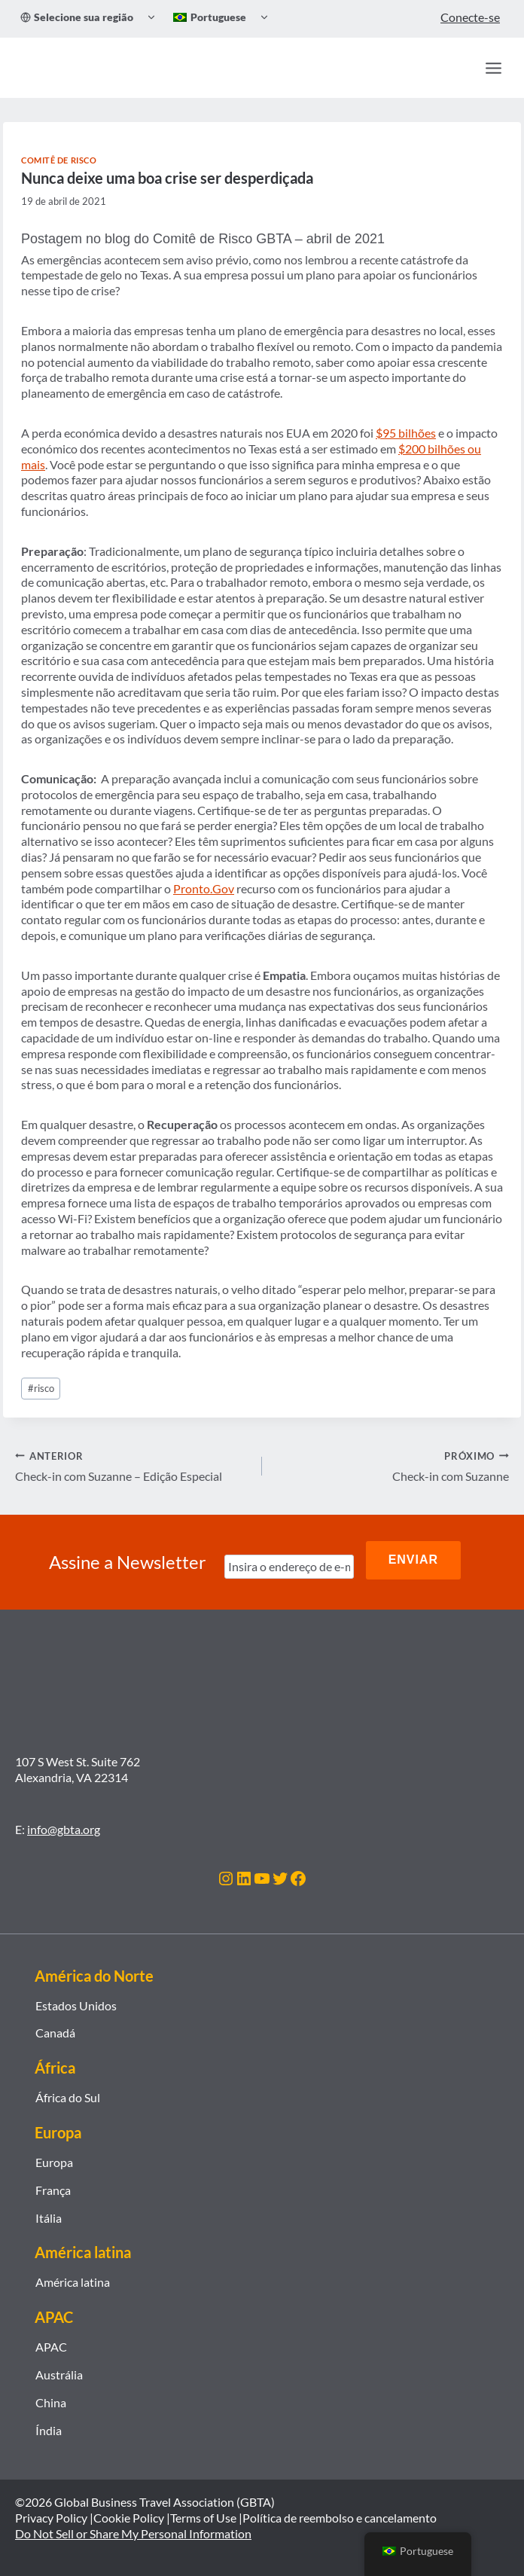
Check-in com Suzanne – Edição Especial (132, 1466)
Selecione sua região (76, 17)
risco (41, 1388)
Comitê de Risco (58, 160)
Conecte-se (470, 17)
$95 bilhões (406, 433)
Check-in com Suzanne (391, 1466)
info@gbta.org (63, 1821)
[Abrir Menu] (493, 67)
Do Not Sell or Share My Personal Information (133, 2527)
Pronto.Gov (203, 888)
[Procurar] (461, 68)
